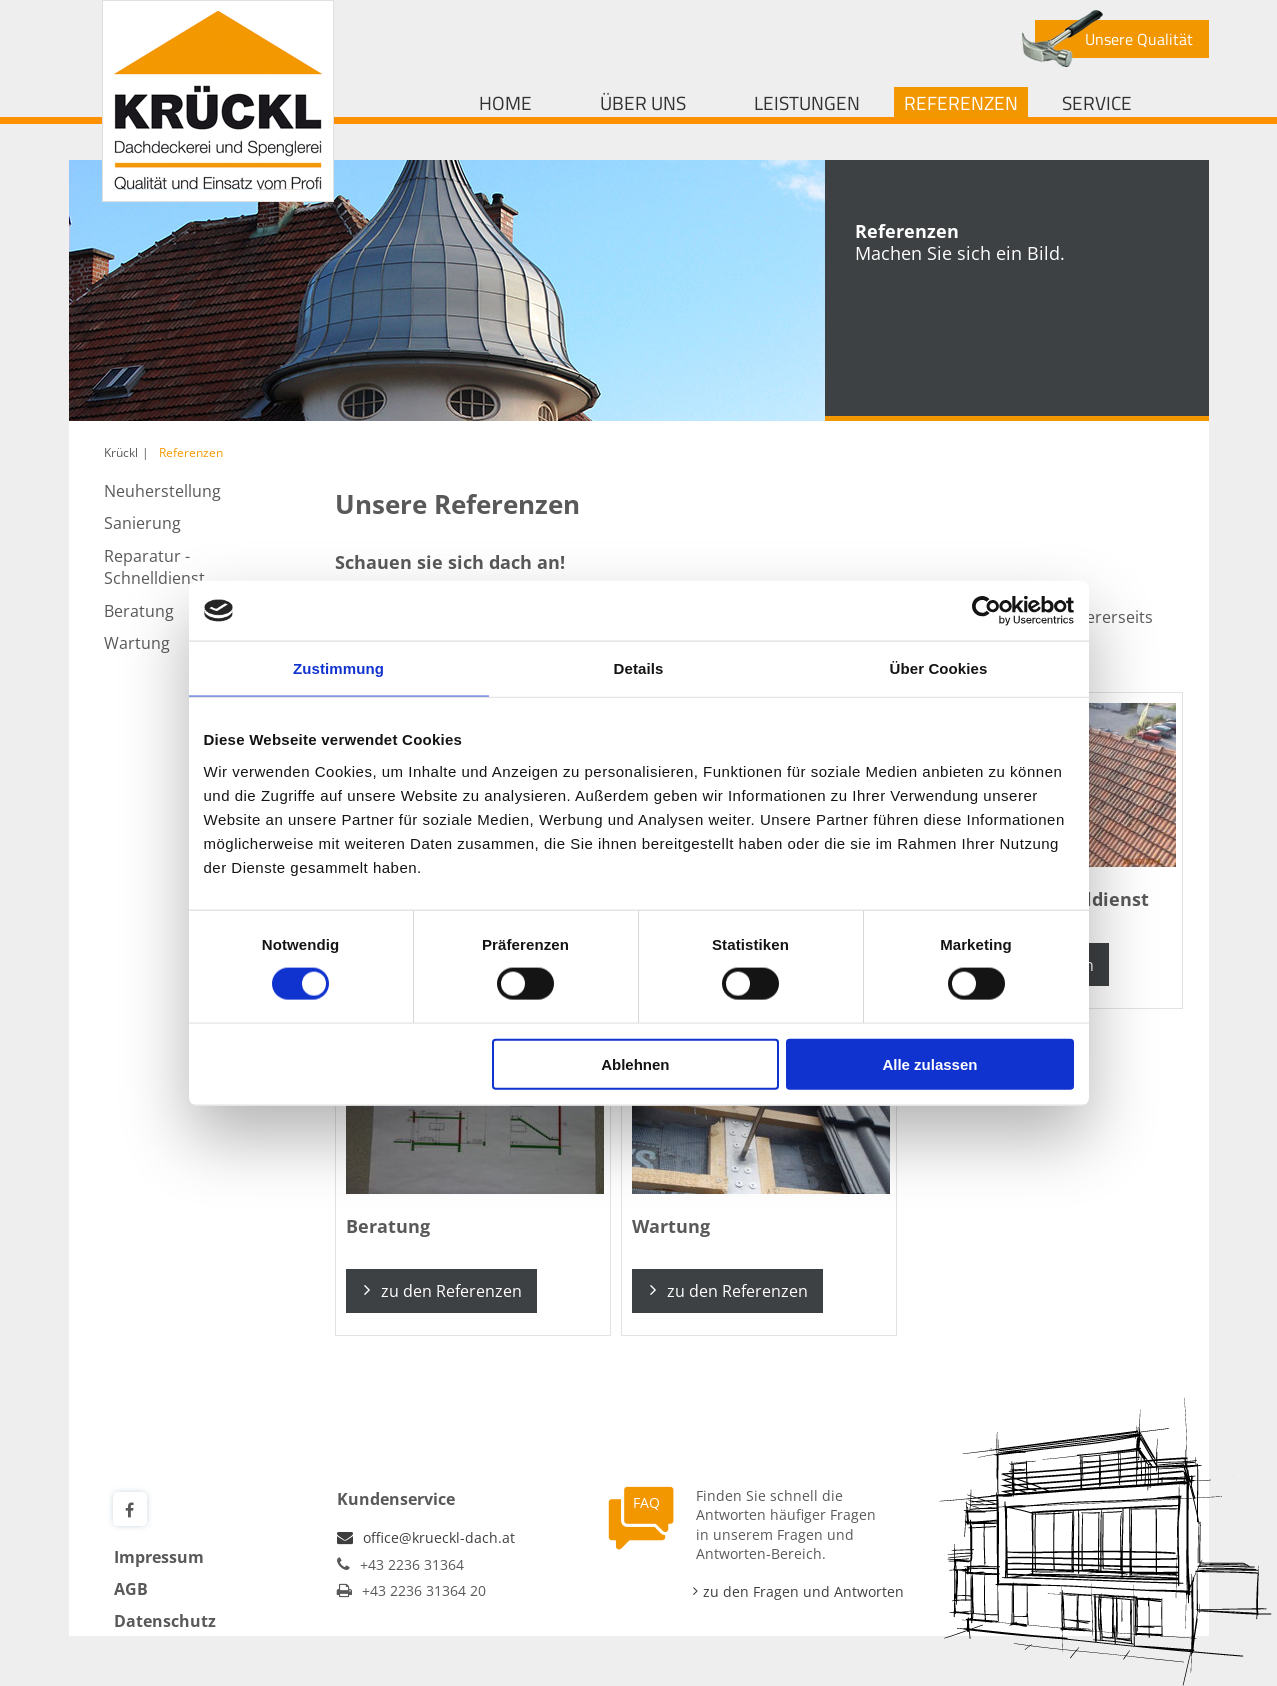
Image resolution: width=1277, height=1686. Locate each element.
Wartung (137, 643)
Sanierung (142, 523)
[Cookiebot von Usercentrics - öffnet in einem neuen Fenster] (986, 611)
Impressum (159, 1557)
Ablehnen (635, 1063)
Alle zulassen (929, 1063)
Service (1097, 102)
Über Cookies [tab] (939, 668)
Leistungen (807, 102)
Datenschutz (165, 1621)
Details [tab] (639, 668)
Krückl (121, 452)
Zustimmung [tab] (338, 668)
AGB (131, 1589)
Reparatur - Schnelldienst (154, 567)
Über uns (643, 102)
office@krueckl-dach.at (439, 1537)
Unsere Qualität (1139, 39)
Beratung (139, 611)
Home (505, 102)
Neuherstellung (162, 491)
